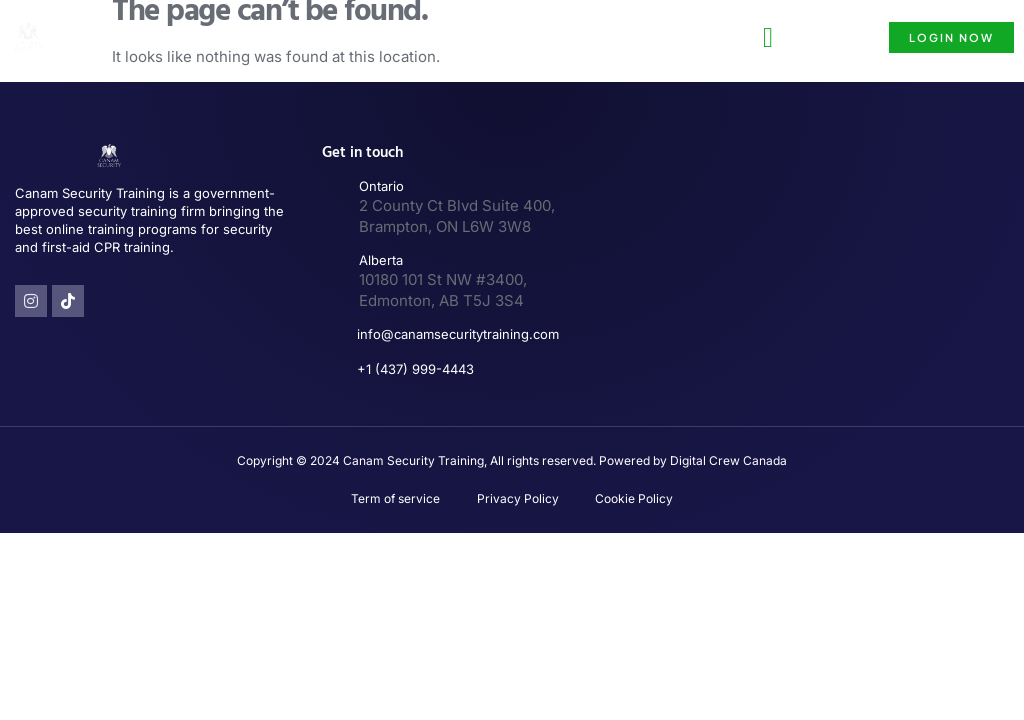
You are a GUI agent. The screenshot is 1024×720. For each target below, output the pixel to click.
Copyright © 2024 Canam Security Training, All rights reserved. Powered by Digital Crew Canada (512, 460)
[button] (768, 38)
